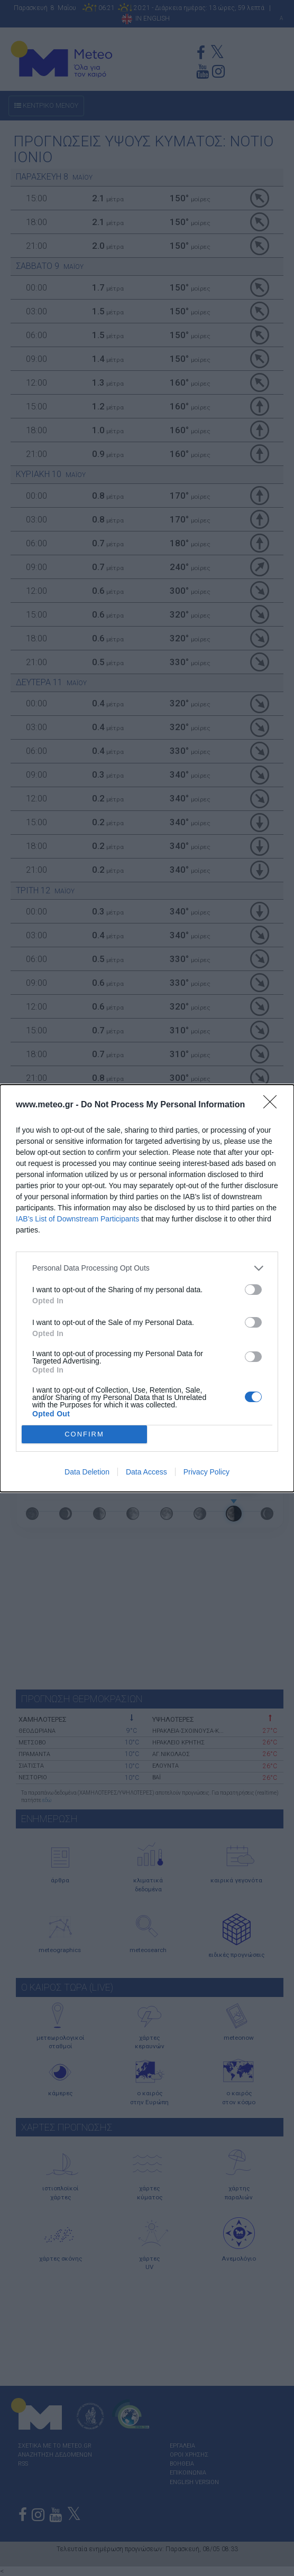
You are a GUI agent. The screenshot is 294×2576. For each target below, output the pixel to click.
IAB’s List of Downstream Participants (77, 1219)
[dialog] (147, 1288)
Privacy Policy (206, 1472)
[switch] (253, 1289)
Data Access (146, 1472)
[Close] (273, 1105)
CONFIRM (84, 1434)
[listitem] (147, 1268)
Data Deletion (87, 1472)
